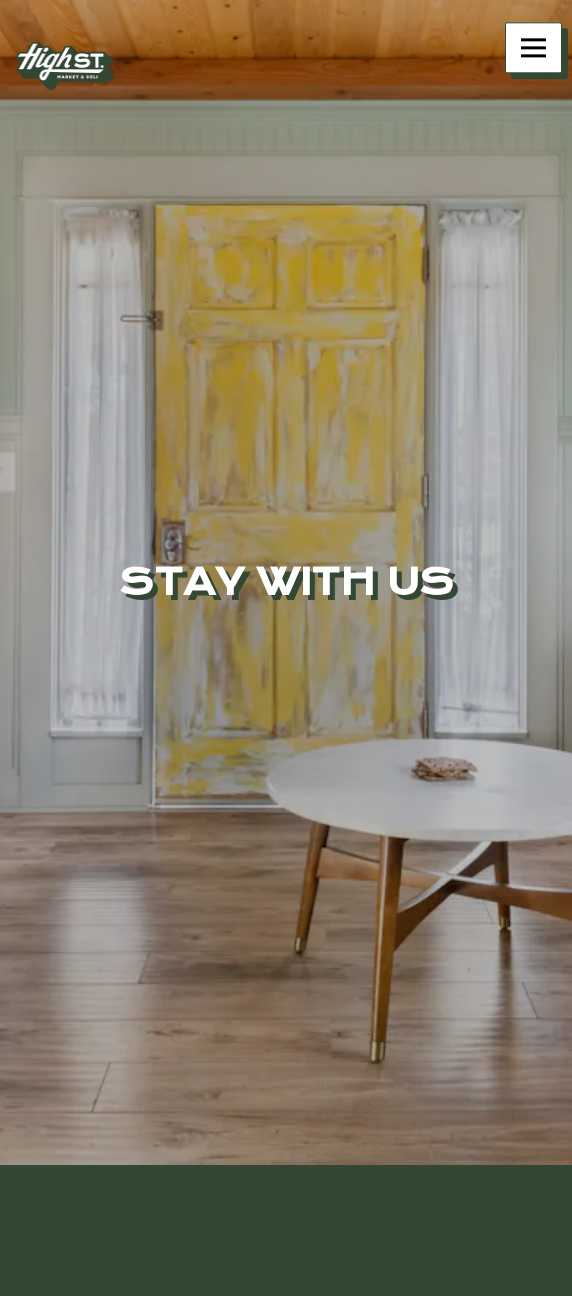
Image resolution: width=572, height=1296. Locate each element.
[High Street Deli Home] (65, 65)
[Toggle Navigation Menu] (533, 47)
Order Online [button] (286, 1277)
